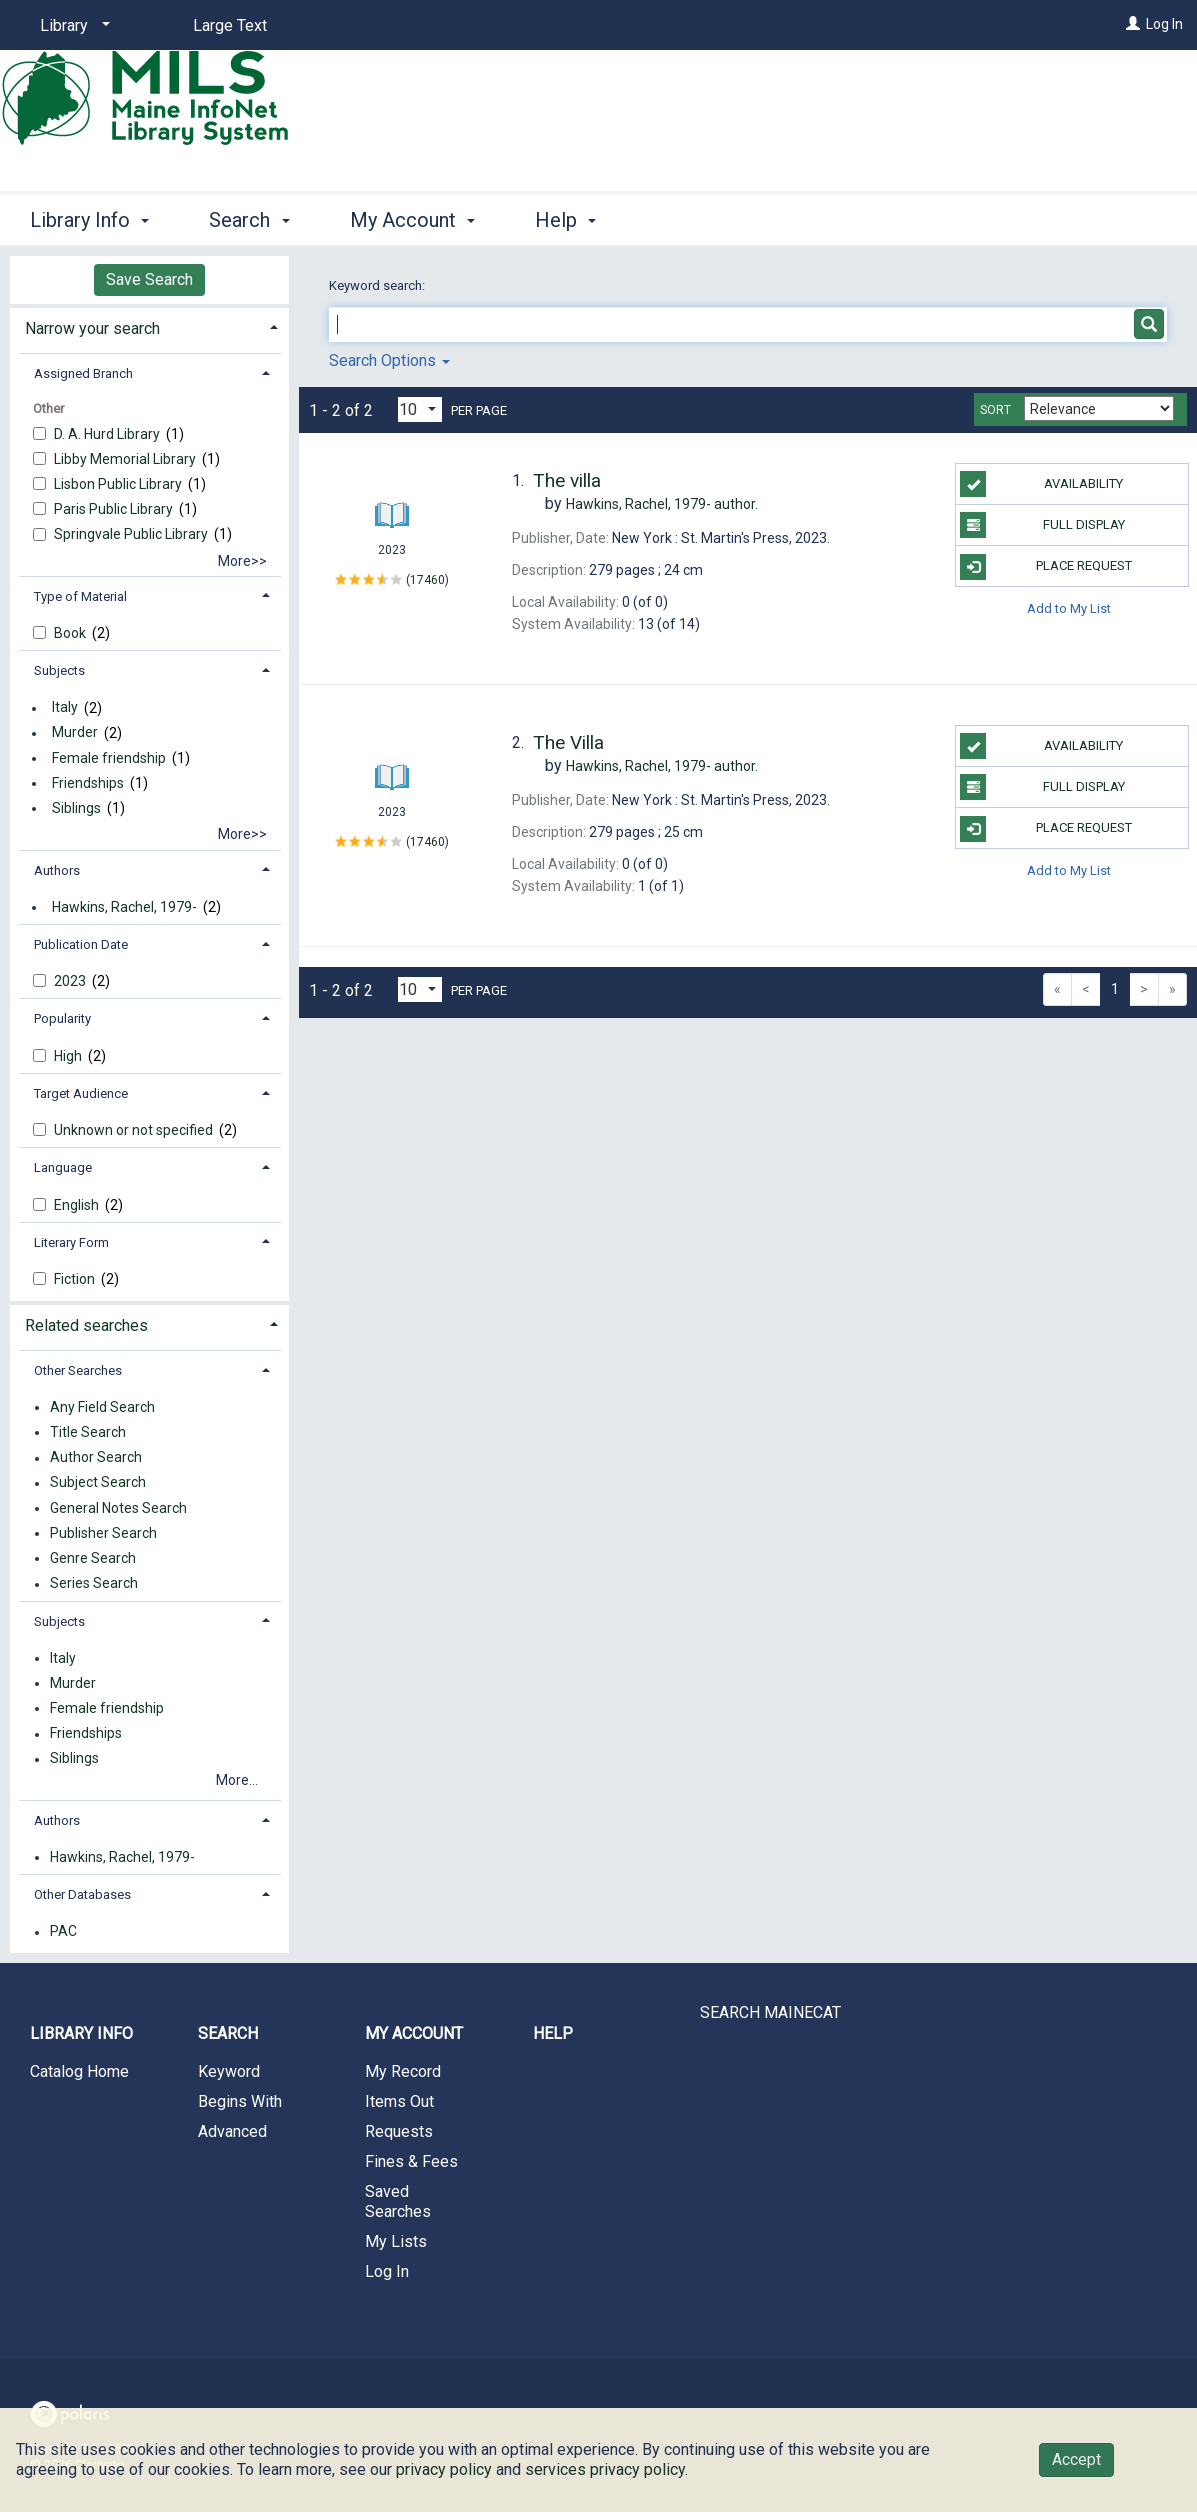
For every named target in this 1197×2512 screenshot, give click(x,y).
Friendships (88, 783)
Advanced (232, 2131)
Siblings (76, 808)
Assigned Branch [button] (83, 373)
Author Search (96, 1458)
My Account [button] (412, 220)
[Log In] (1133, 24)
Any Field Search (102, 1407)
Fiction (76, 1279)
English (78, 1205)
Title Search (88, 1432)
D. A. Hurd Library (108, 434)
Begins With (240, 2101)
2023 (71, 981)
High (69, 1056)
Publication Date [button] (81, 944)
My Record (403, 2071)
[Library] (71, 26)
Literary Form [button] (71, 1242)
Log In (1164, 24)
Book (71, 633)
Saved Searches (398, 2201)
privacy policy (444, 2469)
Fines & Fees (411, 2161)
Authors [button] (57, 870)
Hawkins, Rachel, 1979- (124, 907)
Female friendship (109, 758)
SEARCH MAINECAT (770, 2012)
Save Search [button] (149, 279)
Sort (995, 410)
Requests (399, 2131)
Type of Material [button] (80, 596)
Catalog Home (79, 2071)
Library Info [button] (89, 220)
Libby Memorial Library (126, 459)
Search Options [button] (389, 360)
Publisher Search (103, 1533)
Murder (75, 733)
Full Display (1042, 525)
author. (662, 504)
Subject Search (98, 1483)
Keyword (229, 2071)
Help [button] (565, 220)
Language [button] (63, 1167)
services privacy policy (605, 2469)
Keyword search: (378, 285)
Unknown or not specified (135, 1130)
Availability (1041, 484)
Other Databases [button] (82, 1894)
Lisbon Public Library (119, 484)
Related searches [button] (86, 1325)
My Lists (396, 2241)
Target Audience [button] (81, 1093)
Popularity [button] (62, 1018)
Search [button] (249, 220)
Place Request (1046, 567)
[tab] (149, 326)
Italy (65, 708)
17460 (427, 580)
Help (553, 2033)
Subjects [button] (59, 670)
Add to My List (1069, 607)
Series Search (94, 1584)
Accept (1076, 2459)
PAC (63, 1932)
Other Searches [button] (78, 1370)
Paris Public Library (115, 509)
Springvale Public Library (132, 534)
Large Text (230, 25)
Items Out (399, 2101)
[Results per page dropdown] (420, 409)
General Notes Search (118, 1508)
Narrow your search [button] (92, 328)
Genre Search (93, 1558)
